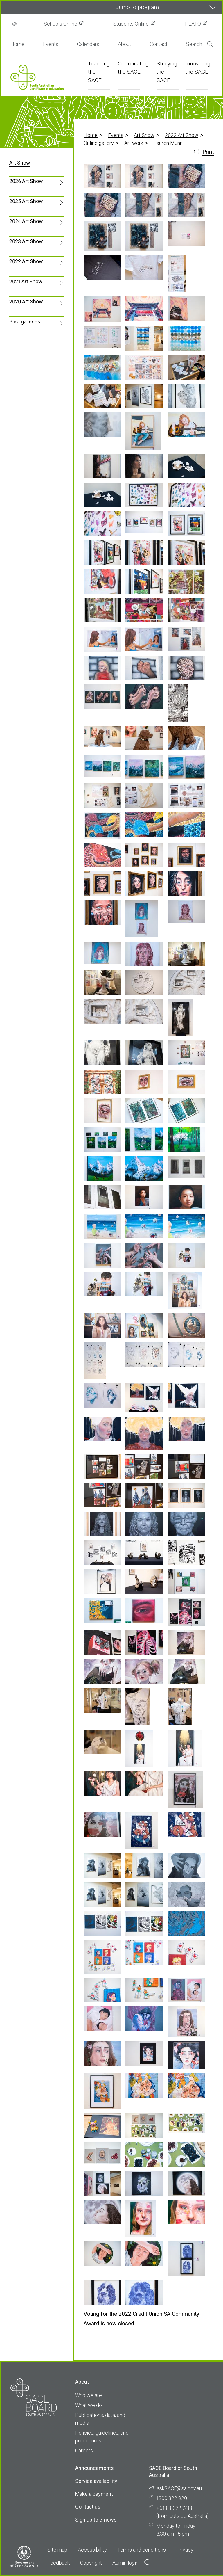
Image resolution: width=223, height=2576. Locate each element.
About (124, 44)
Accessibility (92, 2550)
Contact (159, 44)
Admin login (130, 2562)
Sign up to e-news (96, 2520)
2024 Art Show (26, 221)
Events (50, 44)
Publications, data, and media (100, 2419)
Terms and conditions (141, 2550)
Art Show (144, 135)
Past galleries (24, 322)
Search (199, 44)
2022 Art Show (181, 135)
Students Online (131, 24)
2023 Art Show (26, 241)
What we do (88, 2405)
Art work (133, 143)
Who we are (88, 2395)
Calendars (88, 44)
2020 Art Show (26, 301)
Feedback (58, 2563)
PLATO (193, 24)
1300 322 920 (171, 2498)
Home (17, 44)
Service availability (96, 2481)
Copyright (91, 2563)
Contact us (87, 2507)
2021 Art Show (25, 281)
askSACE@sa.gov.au (179, 2488)
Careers (84, 2450)
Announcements (94, 2468)
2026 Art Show (26, 181)
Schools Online (60, 24)
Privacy (184, 2550)
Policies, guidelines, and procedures (102, 2437)
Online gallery (99, 143)
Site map (57, 2550)
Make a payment (94, 2494)
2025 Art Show (26, 201)
